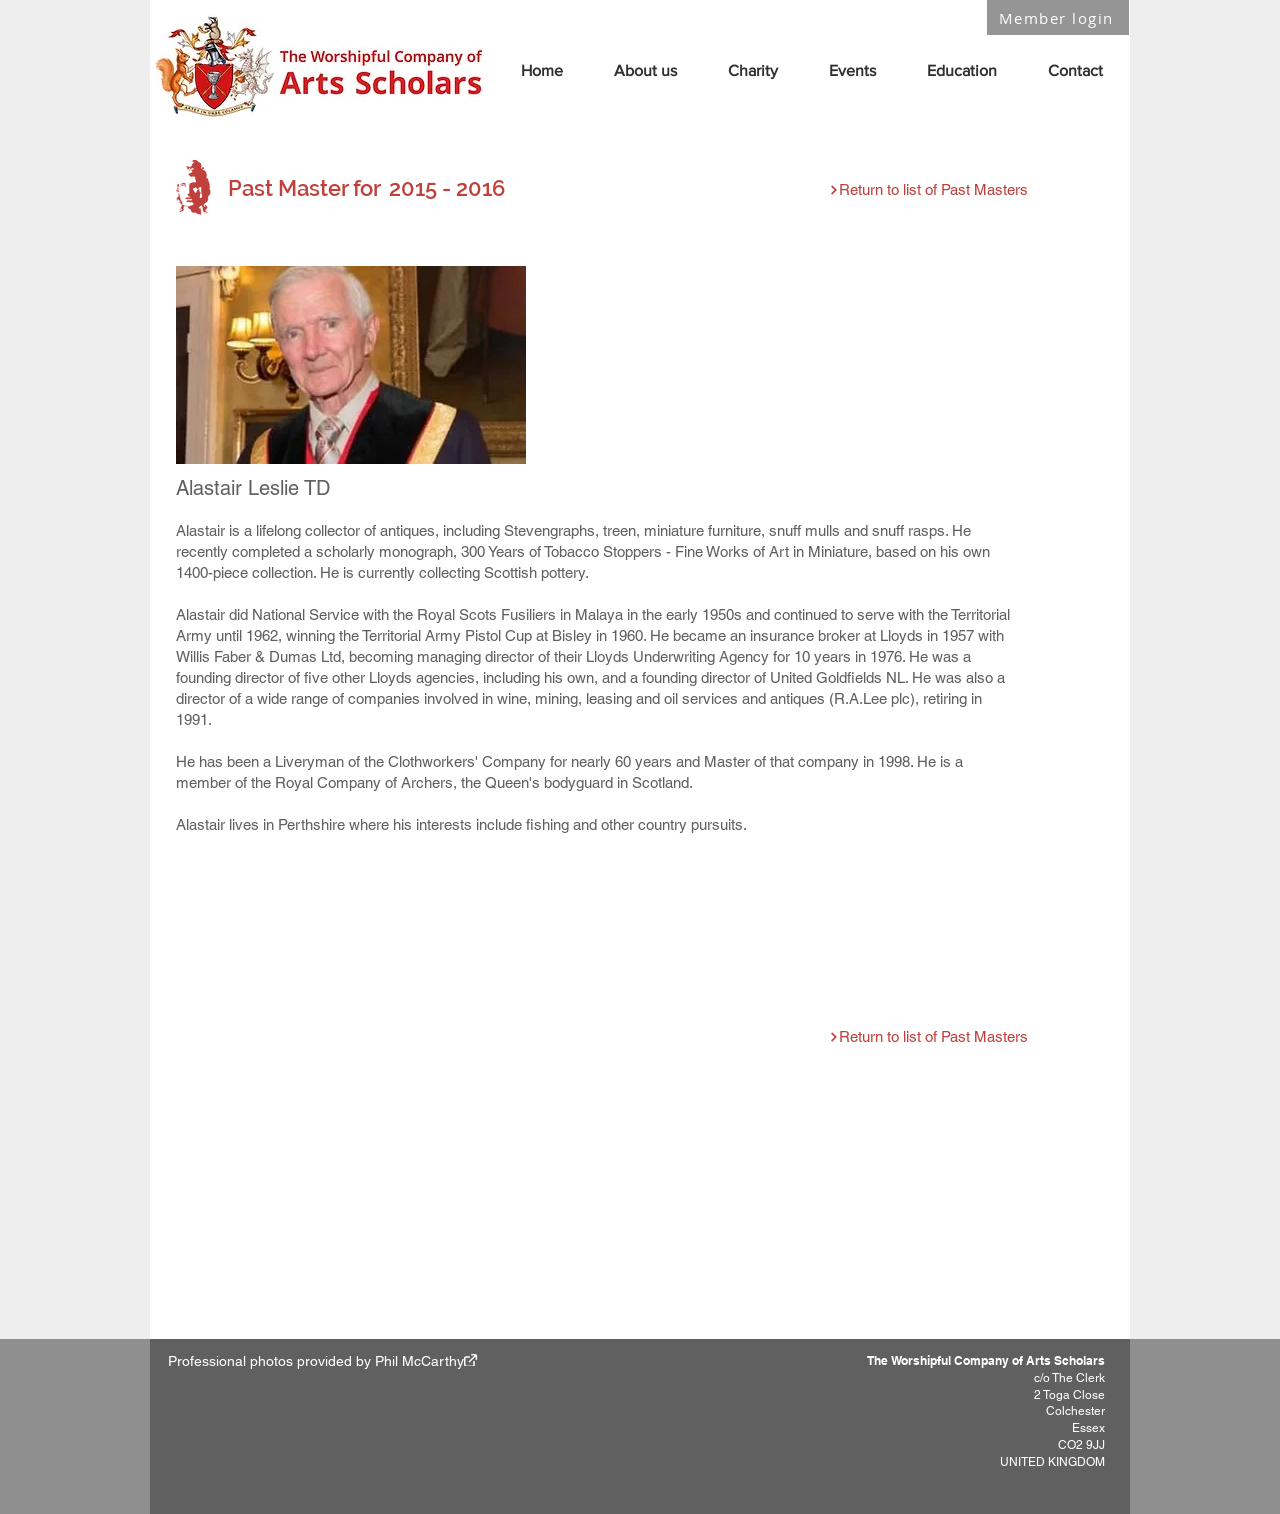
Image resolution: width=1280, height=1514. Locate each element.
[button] (645, 70)
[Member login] (1058, 17)
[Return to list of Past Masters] (928, 189)
